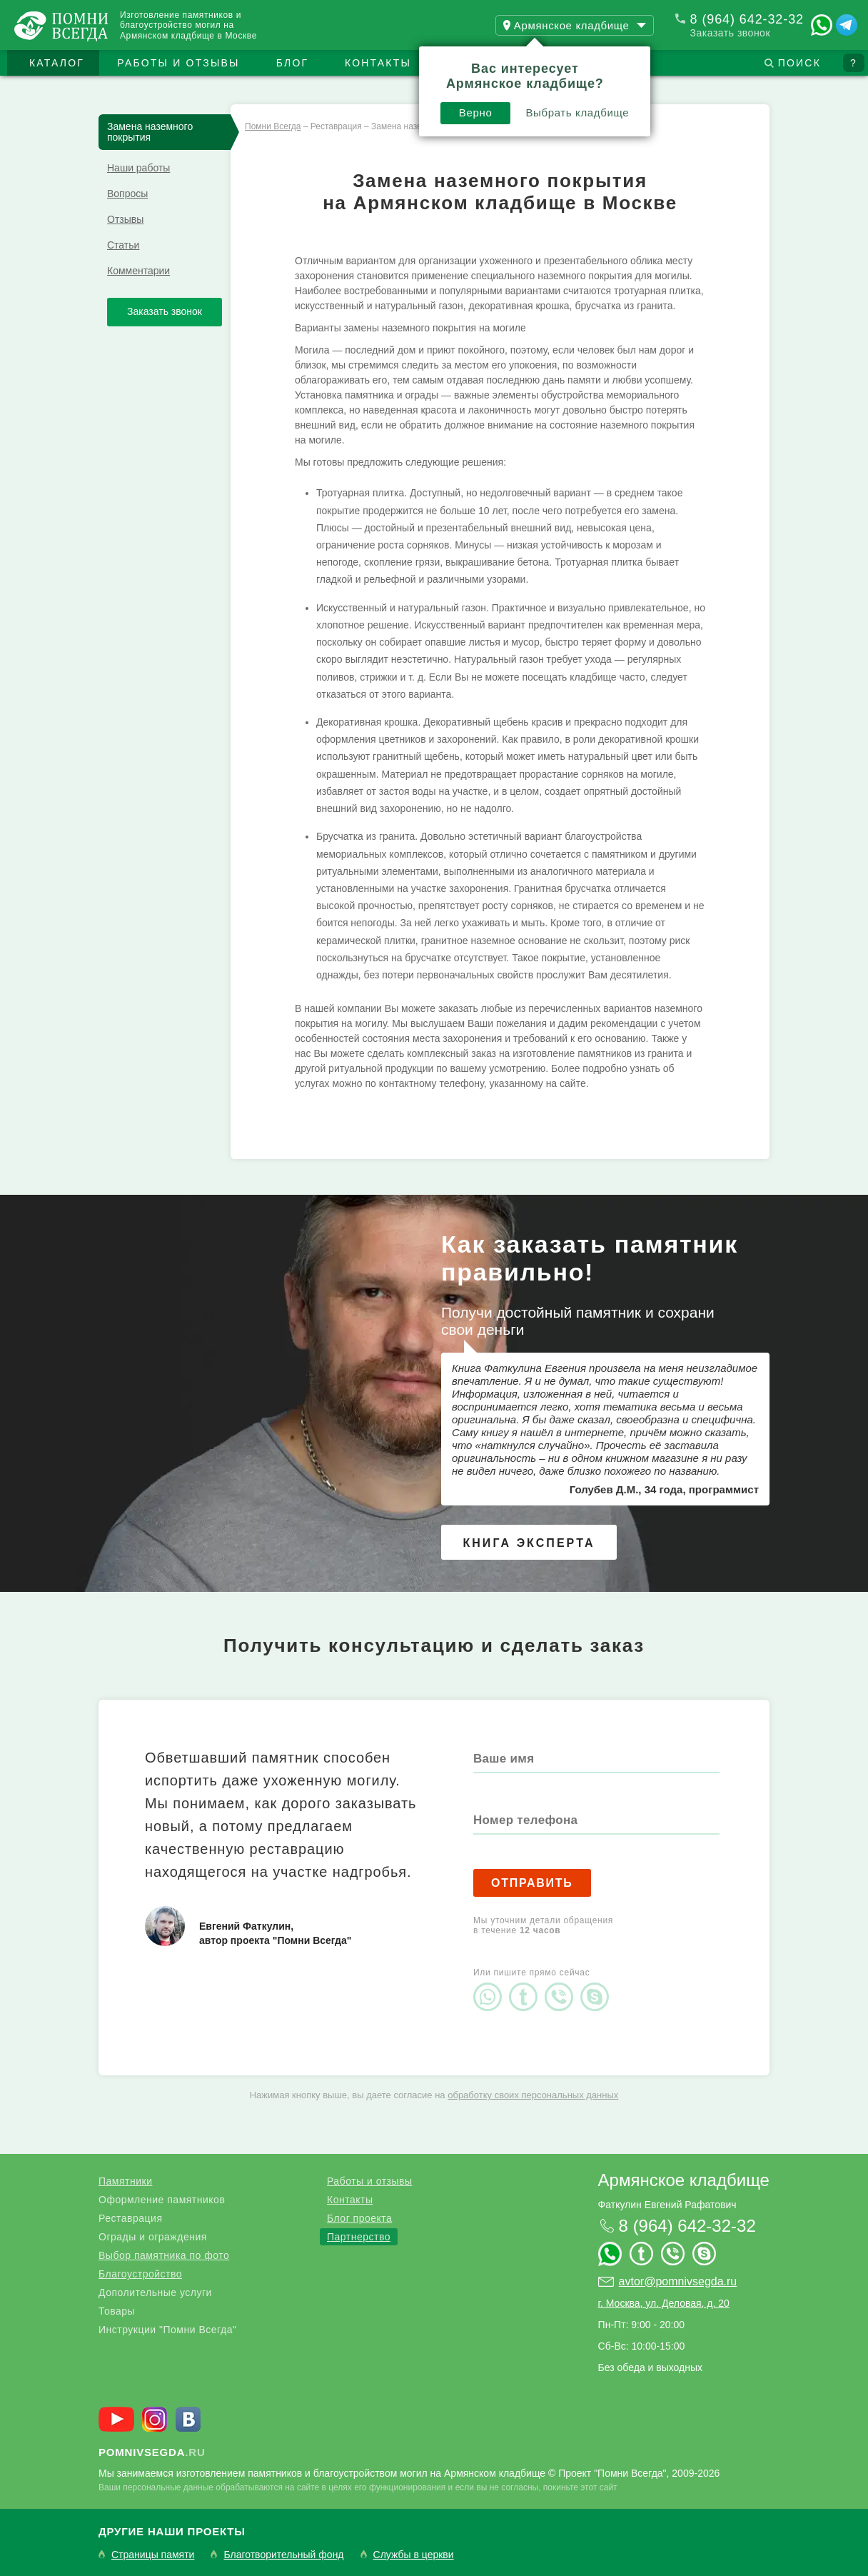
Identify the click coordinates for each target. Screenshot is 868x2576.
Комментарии (138, 270)
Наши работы (138, 168)
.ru (152, 2452)
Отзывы (125, 219)
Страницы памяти (152, 2555)
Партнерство (358, 2236)
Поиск (799, 63)
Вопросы (127, 193)
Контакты (378, 63)
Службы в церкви (413, 2555)
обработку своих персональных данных (533, 2095)
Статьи (123, 245)
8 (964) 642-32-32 (747, 19)
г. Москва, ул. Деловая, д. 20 (664, 2303)
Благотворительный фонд (283, 2555)
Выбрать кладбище (577, 112)
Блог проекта (359, 2218)
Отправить (532, 1883)
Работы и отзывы (178, 63)
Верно (476, 112)
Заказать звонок (730, 33)
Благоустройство (140, 2274)
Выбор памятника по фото (164, 2255)
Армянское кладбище (683, 2180)
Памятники (125, 2181)
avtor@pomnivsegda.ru (678, 2281)
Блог (292, 63)
